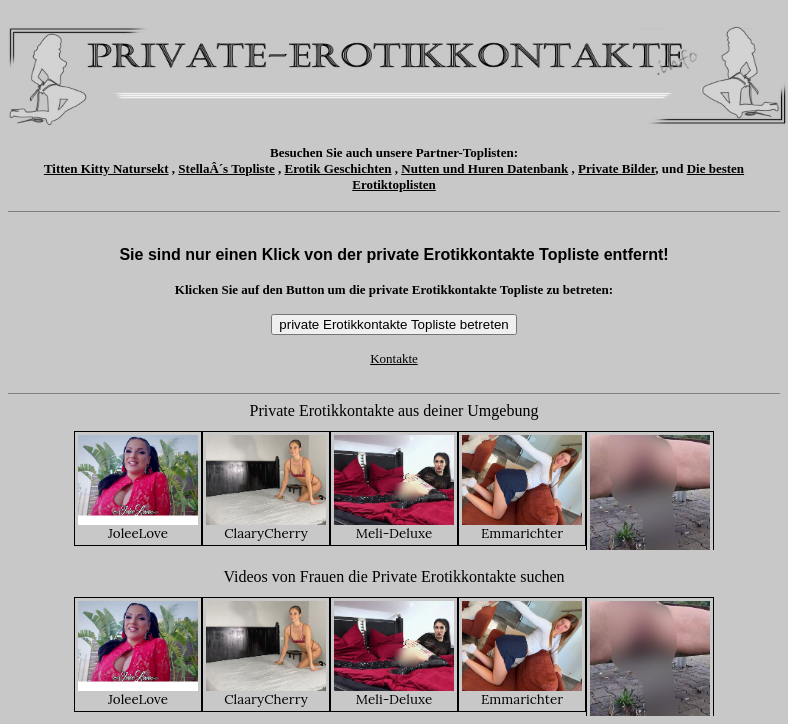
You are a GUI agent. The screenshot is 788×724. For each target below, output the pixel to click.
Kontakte (394, 358)
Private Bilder (616, 168)
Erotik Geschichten (338, 168)
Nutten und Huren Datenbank (484, 168)
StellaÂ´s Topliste (226, 168)
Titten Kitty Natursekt (106, 168)
